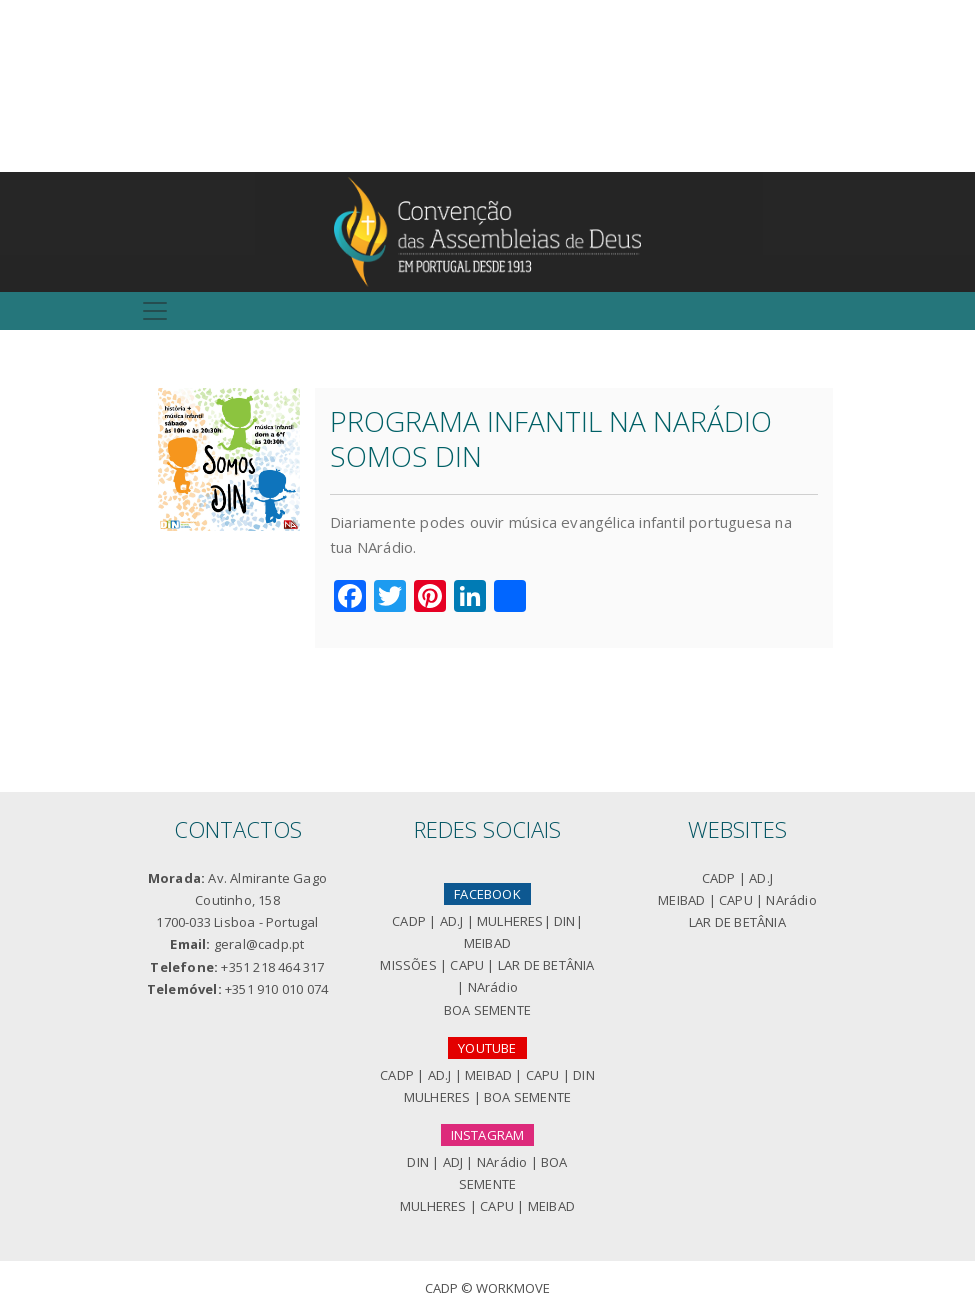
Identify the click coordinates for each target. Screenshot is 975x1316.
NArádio (493, 987)
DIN (565, 921)
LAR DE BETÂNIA (546, 965)
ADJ (453, 1162)
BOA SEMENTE (487, 1010)
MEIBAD (487, 943)
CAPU (467, 965)
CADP (409, 921)
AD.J (452, 921)
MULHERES (510, 921)
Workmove (513, 1288)
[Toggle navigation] (155, 311)
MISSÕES (408, 965)
